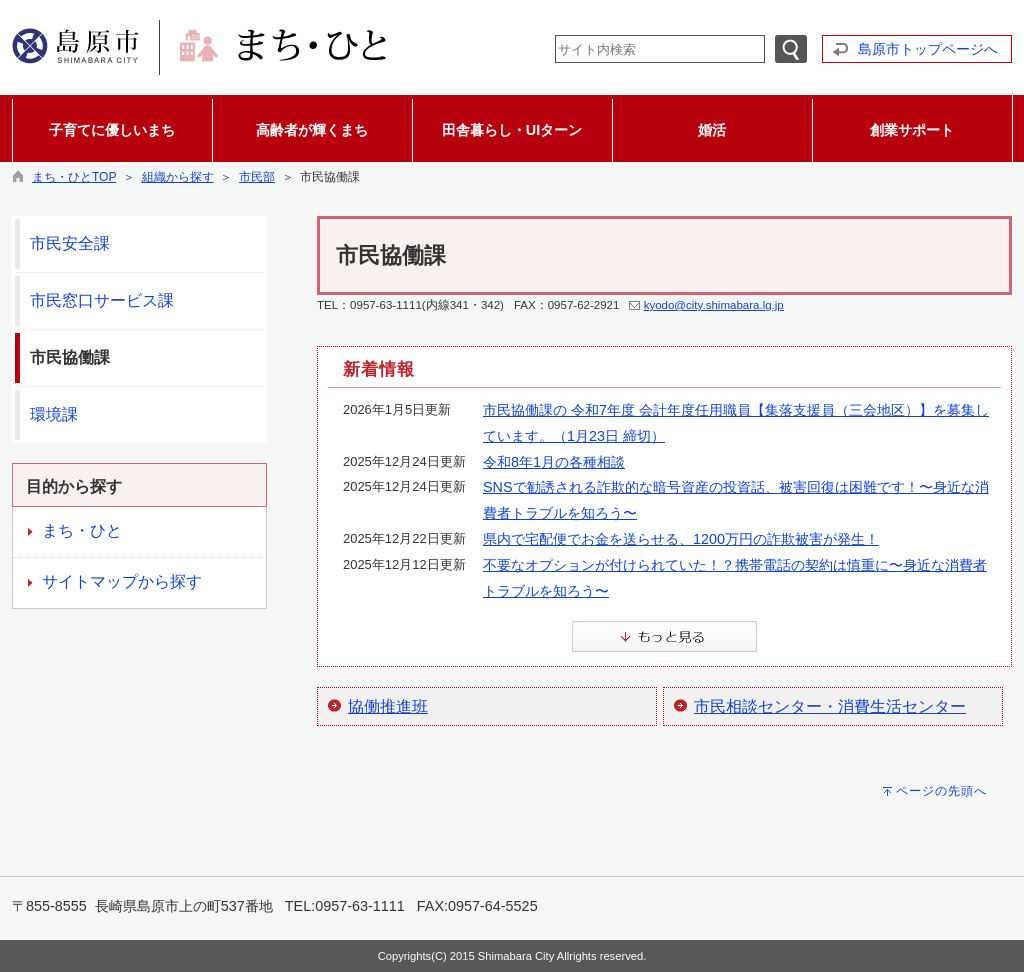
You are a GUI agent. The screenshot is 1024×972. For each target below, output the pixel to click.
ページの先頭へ (941, 791)
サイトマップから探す (122, 581)
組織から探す (178, 177)
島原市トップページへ (928, 49)
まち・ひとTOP (74, 177)
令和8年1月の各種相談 (554, 462)
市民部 (257, 177)
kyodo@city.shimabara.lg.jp (714, 305)
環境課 (54, 414)
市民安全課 (70, 243)
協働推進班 (388, 706)
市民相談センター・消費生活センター (830, 706)
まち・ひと (82, 530)
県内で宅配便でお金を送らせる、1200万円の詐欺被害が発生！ (681, 539)
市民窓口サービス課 (102, 300)
